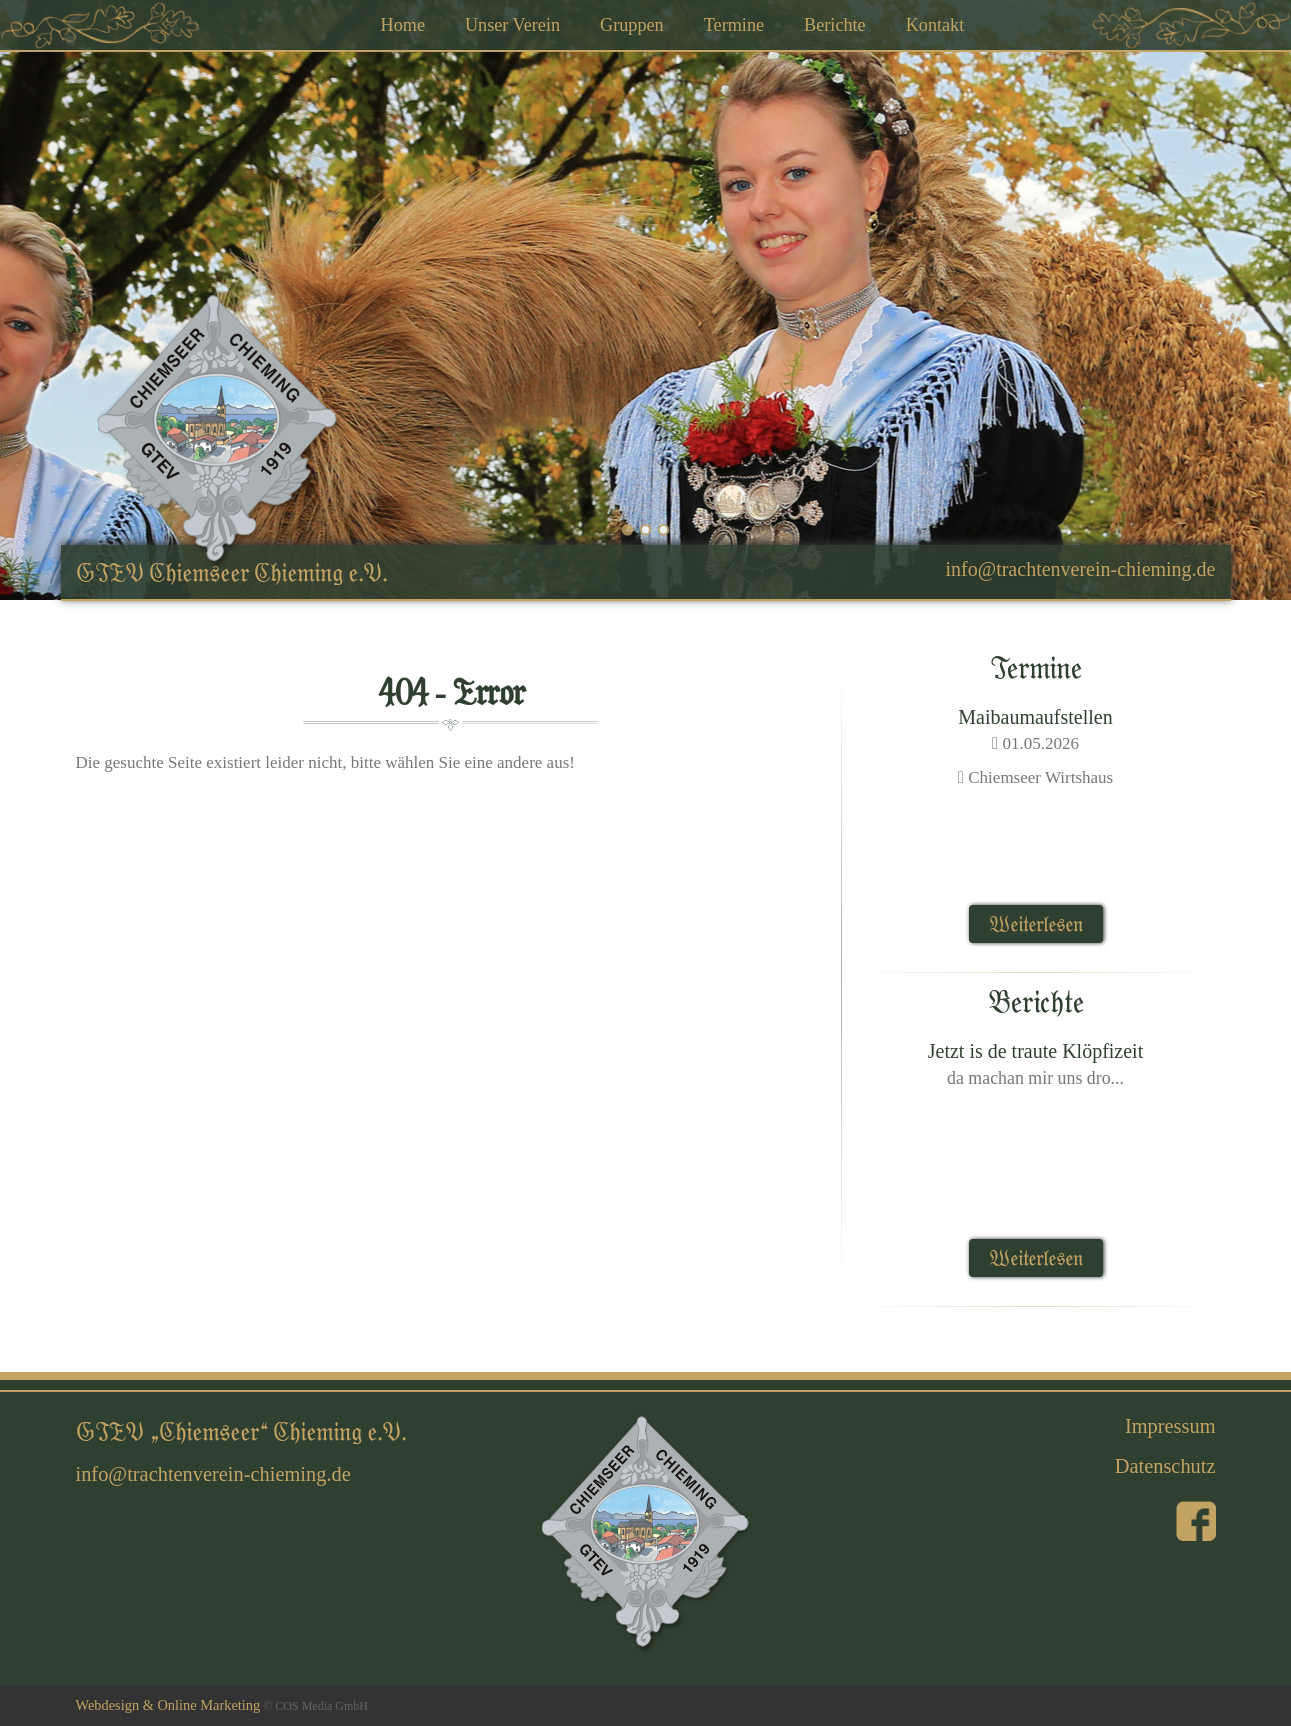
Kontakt (935, 25)
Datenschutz (1165, 1466)
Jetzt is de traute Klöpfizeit (1035, 1051)
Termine (734, 25)
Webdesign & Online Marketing (168, 1705)
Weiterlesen (1036, 923)
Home (403, 25)
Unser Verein (512, 25)
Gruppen (632, 25)
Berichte (835, 25)
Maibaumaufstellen (1035, 717)
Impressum (1170, 1426)
